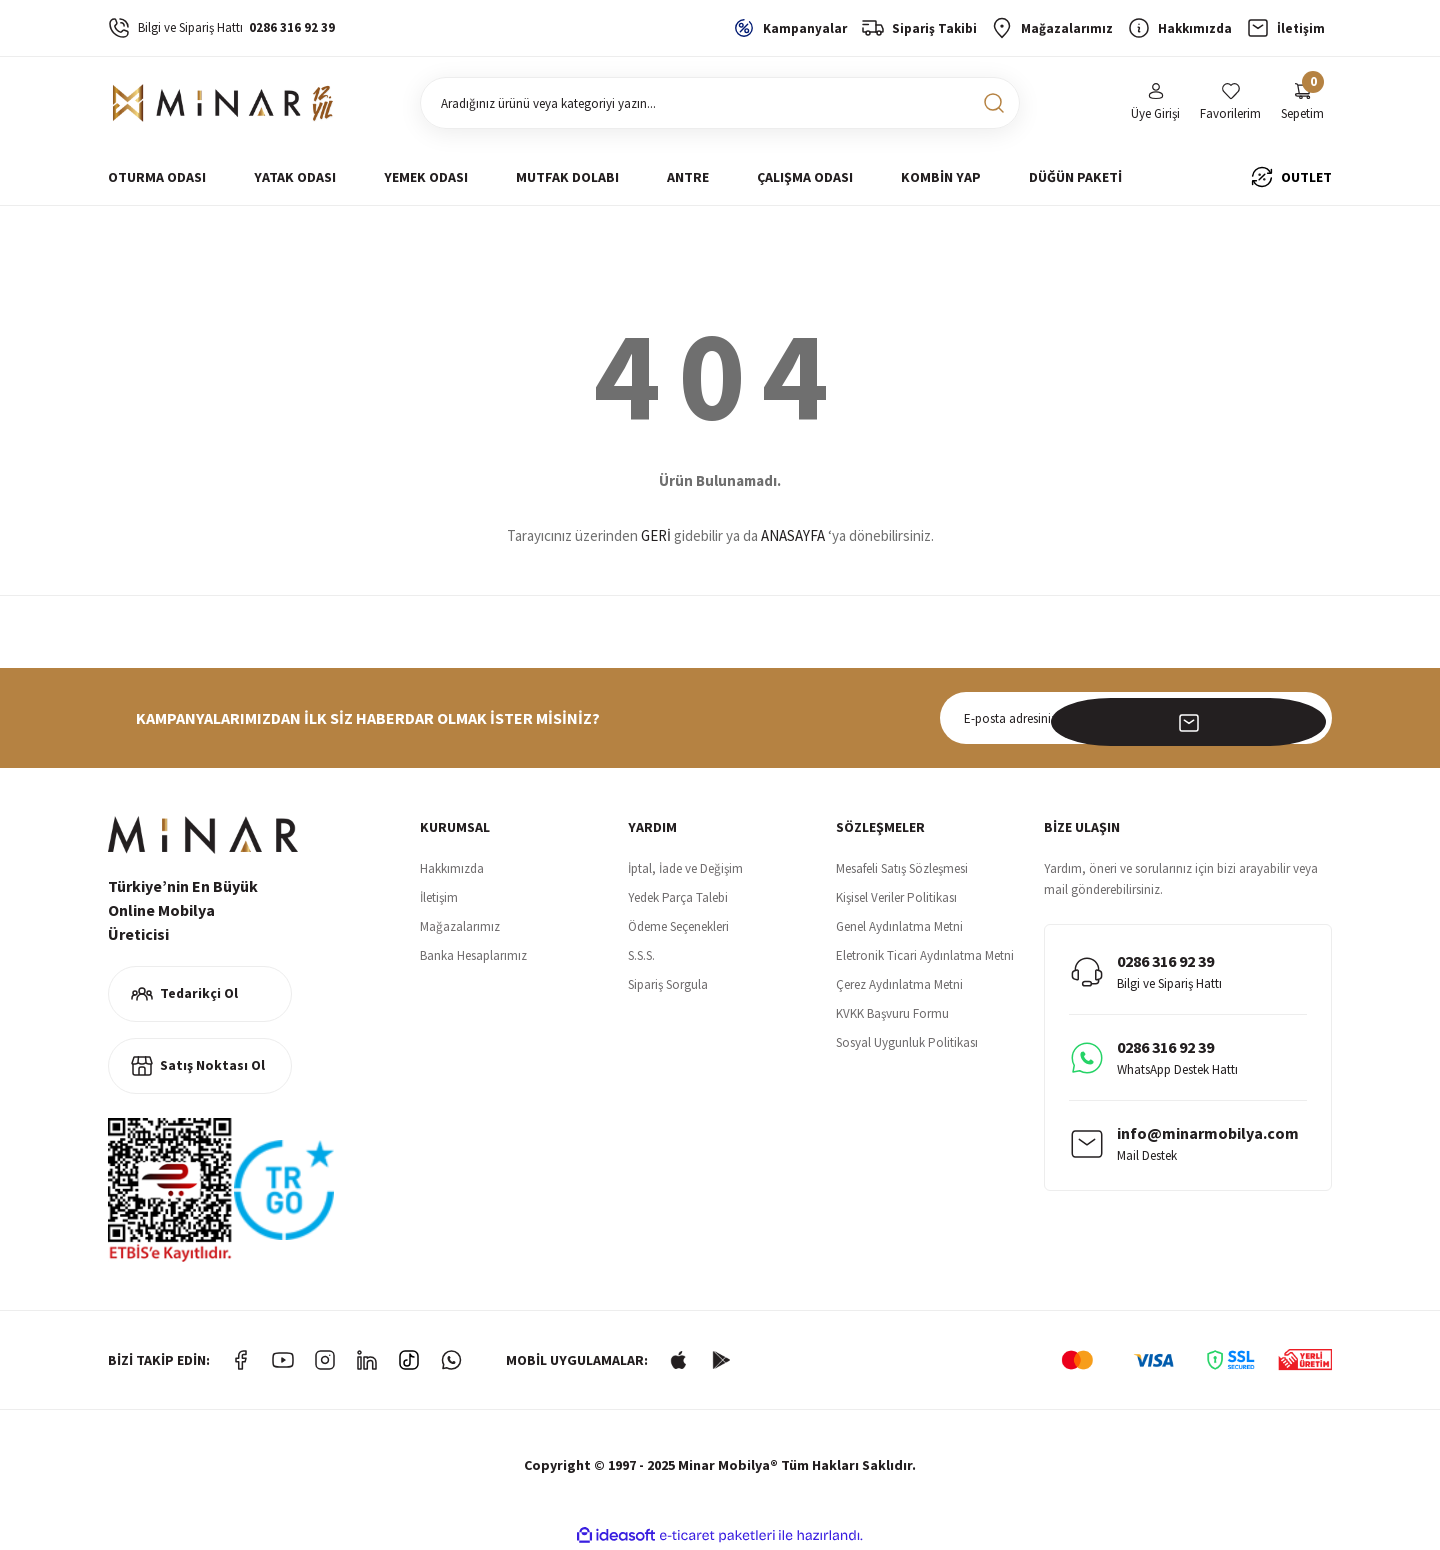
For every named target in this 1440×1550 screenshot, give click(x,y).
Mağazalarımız (460, 926)
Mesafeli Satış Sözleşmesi (902, 868)
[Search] (720, 103)
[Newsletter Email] (1136, 718)
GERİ (656, 535)
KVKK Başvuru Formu (892, 1013)
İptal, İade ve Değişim (685, 868)
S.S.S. (641, 955)
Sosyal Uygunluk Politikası (907, 1042)
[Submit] (1306, 718)
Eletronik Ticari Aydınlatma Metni (925, 955)
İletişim (439, 897)
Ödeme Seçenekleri (678, 926)
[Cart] (1302, 103)
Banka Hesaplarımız (473, 955)
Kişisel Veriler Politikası (896, 897)
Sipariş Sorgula (668, 984)
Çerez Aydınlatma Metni (899, 984)
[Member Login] (1155, 103)
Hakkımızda (452, 868)
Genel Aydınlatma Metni (899, 926)
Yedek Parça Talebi (678, 897)
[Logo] (223, 103)
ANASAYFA (793, 535)
